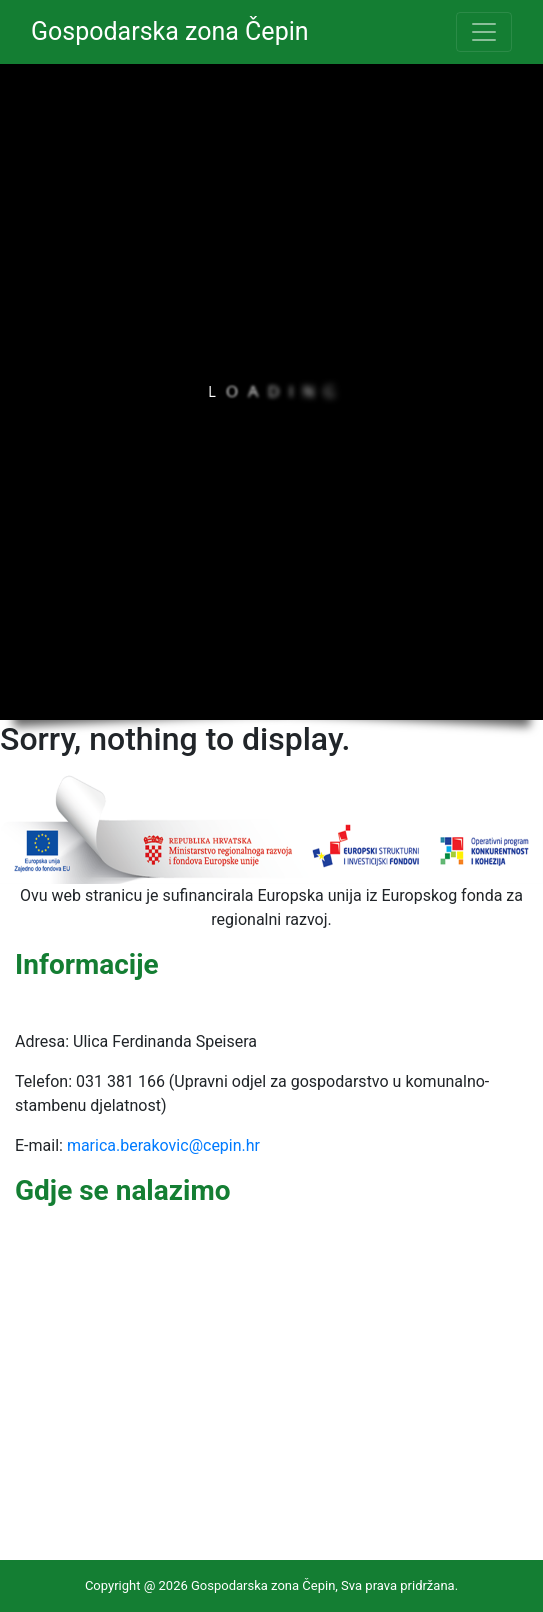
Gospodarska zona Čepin (170, 31)
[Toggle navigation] (484, 32)
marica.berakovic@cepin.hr (163, 1145)
